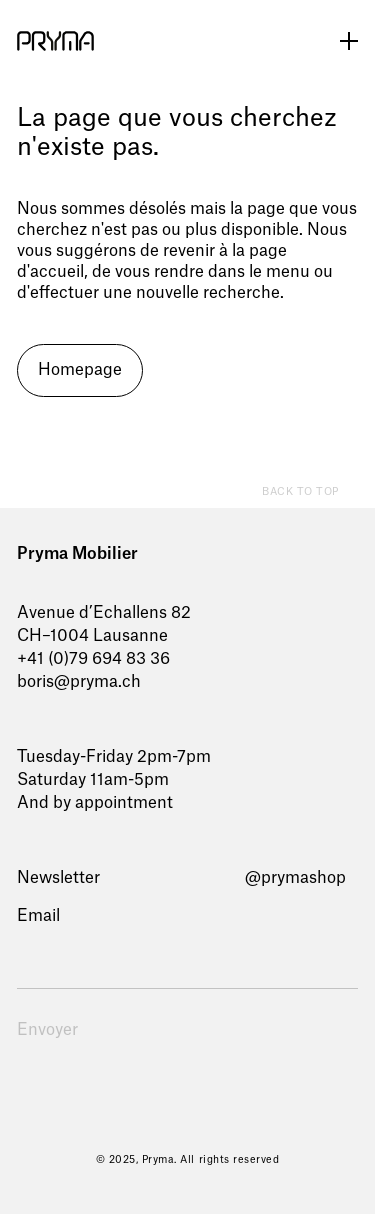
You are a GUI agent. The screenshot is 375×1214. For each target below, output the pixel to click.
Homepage (80, 370)
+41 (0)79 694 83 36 (93, 659)
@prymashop (295, 878)
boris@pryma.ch (79, 682)
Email (38, 916)
